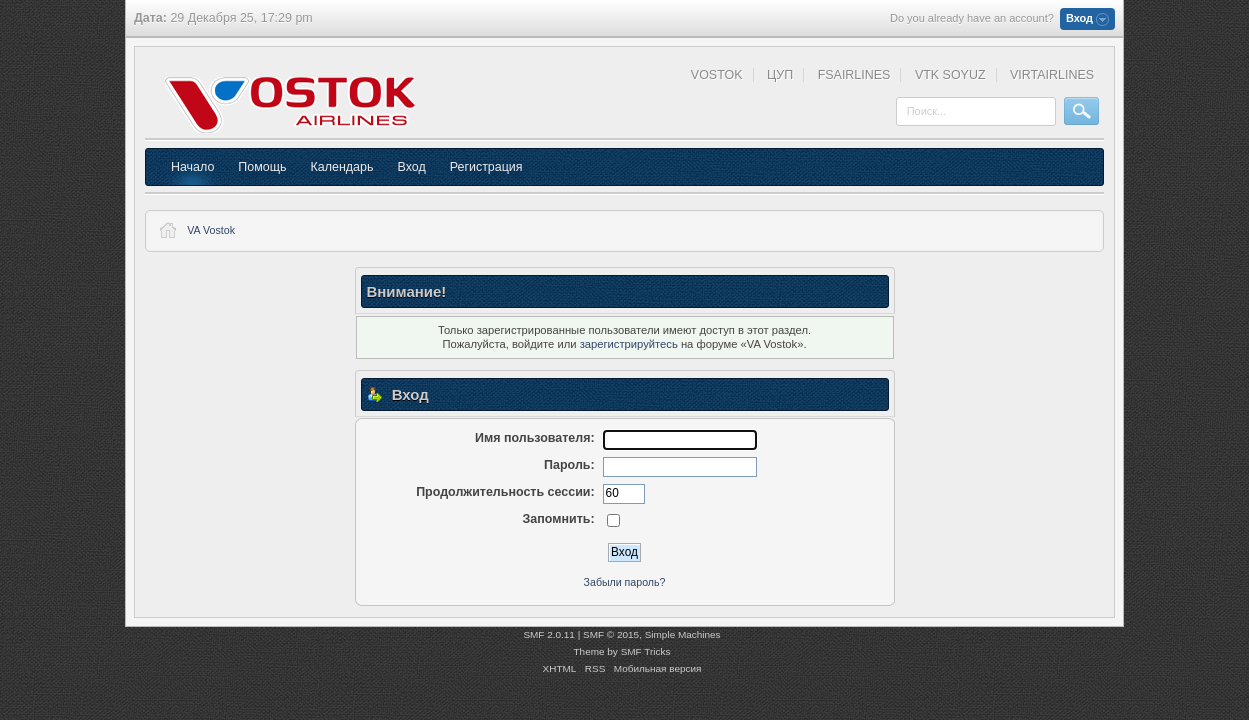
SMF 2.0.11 (549, 634)
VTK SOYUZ (950, 75)
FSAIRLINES (854, 75)
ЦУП (780, 75)
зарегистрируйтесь (629, 344)
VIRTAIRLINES (1052, 75)
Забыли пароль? (625, 582)
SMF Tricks (646, 651)
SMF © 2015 (611, 634)
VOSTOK (717, 75)
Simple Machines (683, 634)
